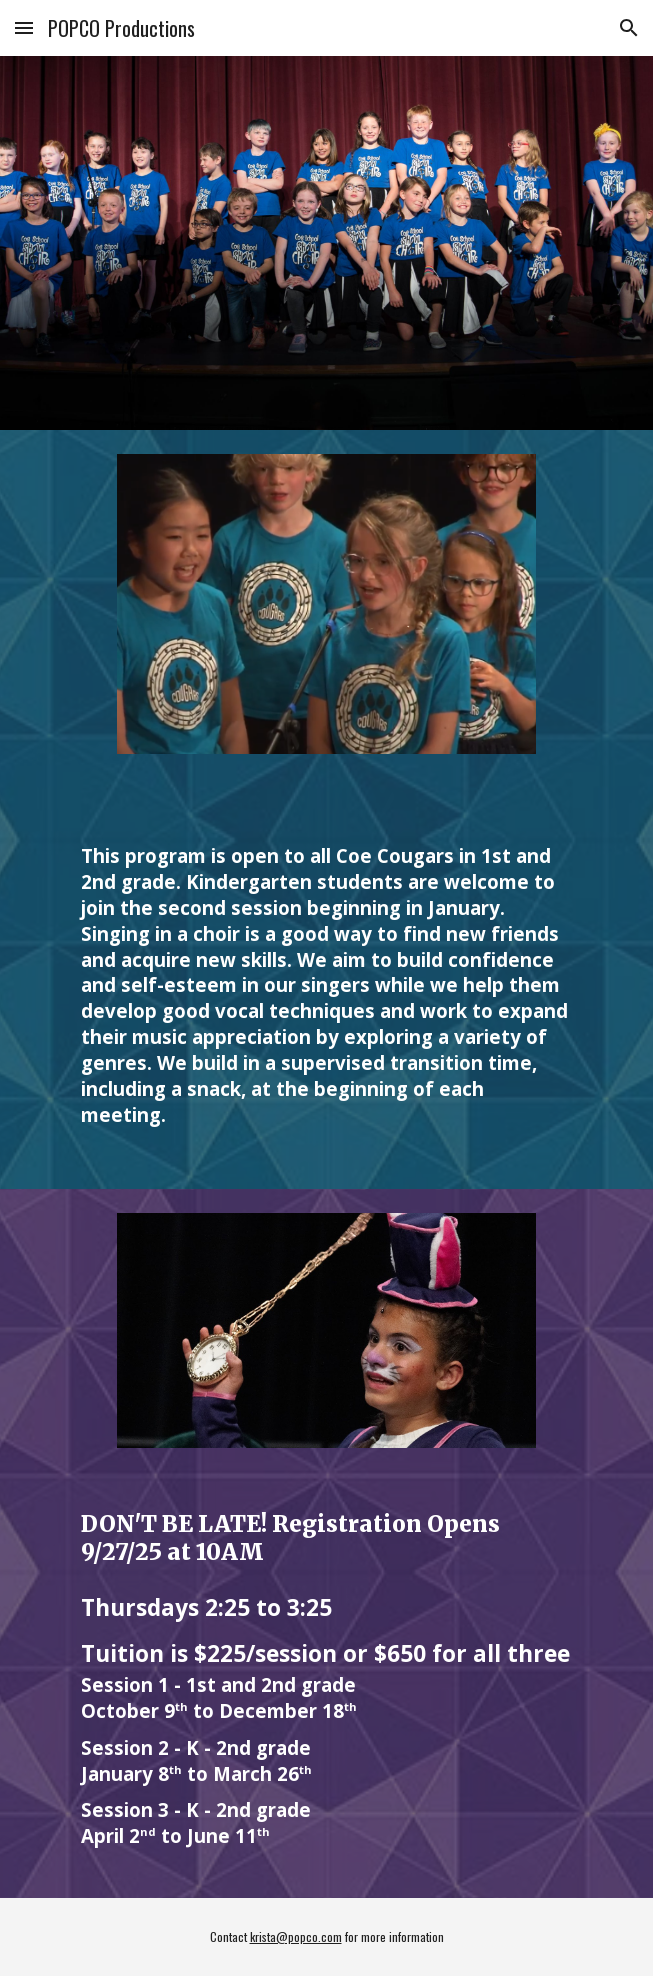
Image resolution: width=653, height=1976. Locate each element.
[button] (24, 27)
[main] (326, 983)
